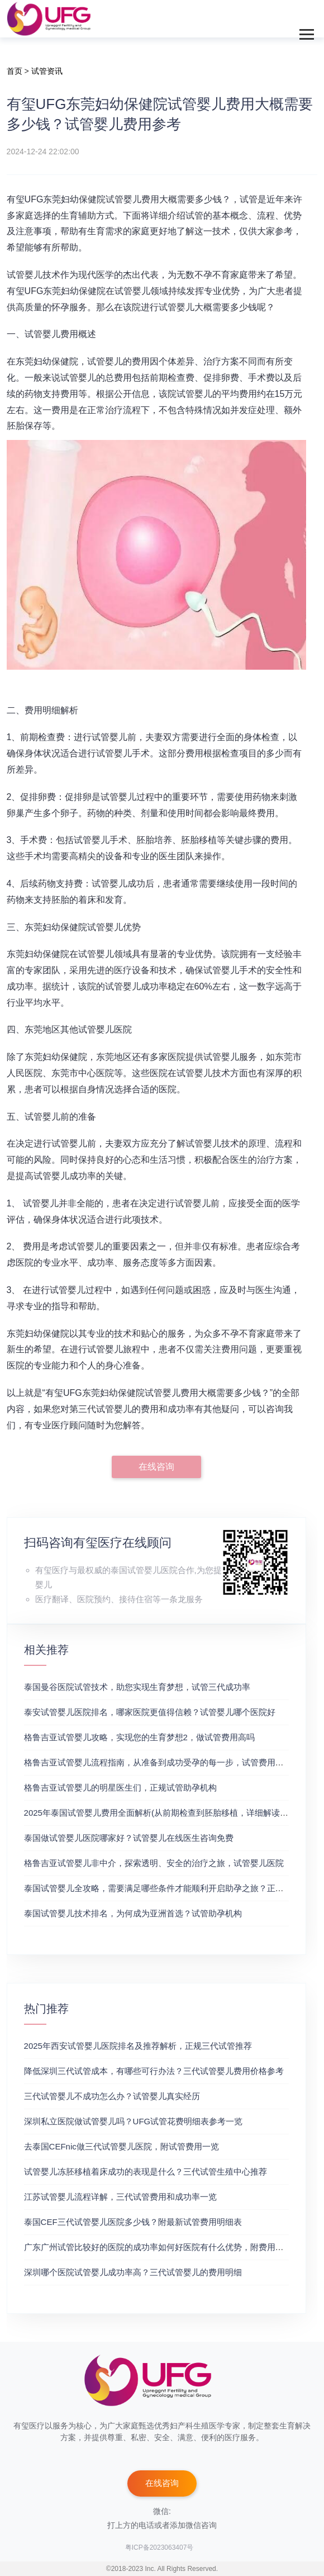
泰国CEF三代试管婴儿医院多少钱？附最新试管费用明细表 (133, 2222)
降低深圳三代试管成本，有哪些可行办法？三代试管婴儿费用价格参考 (154, 2071)
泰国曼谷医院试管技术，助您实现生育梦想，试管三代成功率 (137, 1687)
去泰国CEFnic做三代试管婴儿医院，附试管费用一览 (121, 2146)
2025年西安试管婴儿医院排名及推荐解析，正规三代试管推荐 (138, 2046)
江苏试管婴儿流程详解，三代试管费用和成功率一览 (120, 2196)
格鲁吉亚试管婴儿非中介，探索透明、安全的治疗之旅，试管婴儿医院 (154, 1863)
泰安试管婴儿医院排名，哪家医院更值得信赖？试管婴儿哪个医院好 (149, 1712)
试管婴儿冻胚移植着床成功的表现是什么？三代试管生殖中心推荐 (145, 2171)
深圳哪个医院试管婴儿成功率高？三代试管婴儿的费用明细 (133, 2272)
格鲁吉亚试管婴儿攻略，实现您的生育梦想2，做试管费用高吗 (139, 1737)
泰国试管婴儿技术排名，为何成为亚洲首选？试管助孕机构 (133, 1913)
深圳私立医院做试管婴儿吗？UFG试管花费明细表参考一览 (133, 2121)
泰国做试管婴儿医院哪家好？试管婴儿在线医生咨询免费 (129, 1838)
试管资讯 (47, 71)
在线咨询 (156, 1466)
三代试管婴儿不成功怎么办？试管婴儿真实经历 (112, 2096)
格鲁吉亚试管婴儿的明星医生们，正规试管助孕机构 (120, 1787)
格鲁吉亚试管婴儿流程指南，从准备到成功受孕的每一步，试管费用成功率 (162, 1762)
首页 (14, 71)
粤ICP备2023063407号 (159, 2547)
